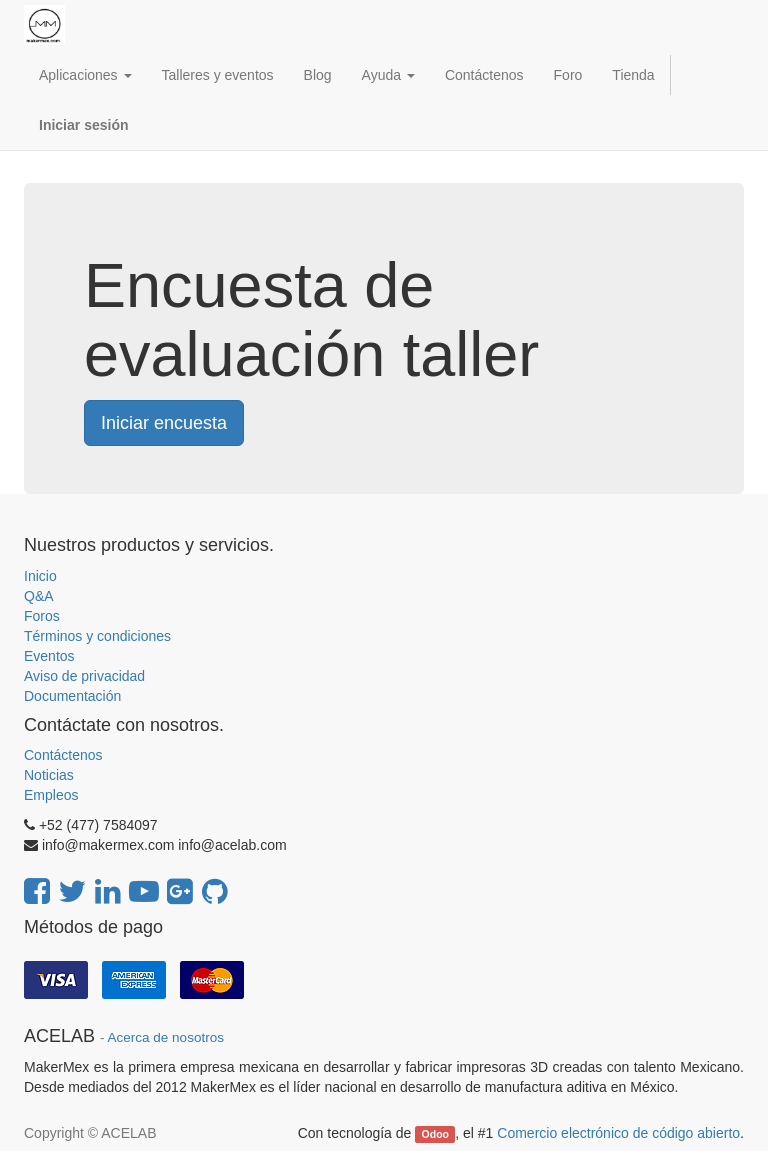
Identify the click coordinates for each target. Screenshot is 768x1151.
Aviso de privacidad (84, 676)
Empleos (51, 795)
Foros (42, 616)
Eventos (49, 656)
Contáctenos (63, 755)
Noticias (49, 775)
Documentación (72, 696)
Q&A (39, 596)
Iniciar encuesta (164, 423)
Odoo (435, 1134)
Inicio (40, 576)
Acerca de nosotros (166, 1037)
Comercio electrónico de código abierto (618, 1133)
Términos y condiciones (97, 636)
